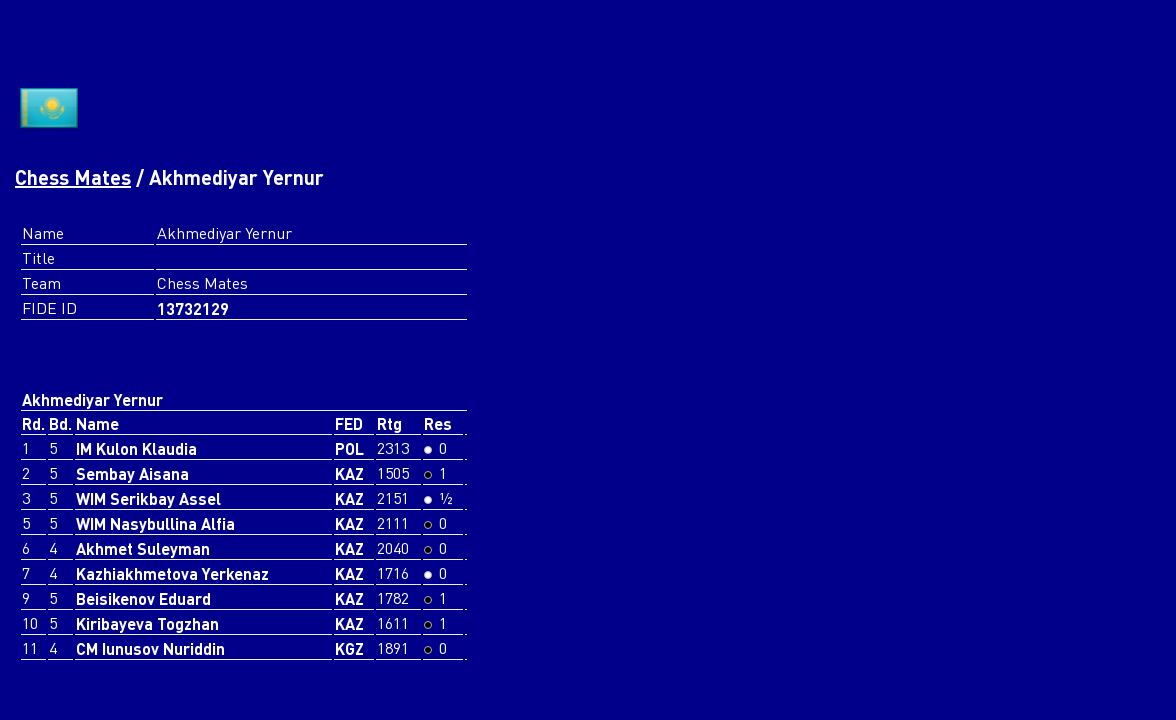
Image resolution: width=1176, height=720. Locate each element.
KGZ (349, 648)
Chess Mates (73, 177)
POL (349, 448)
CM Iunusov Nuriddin (150, 648)
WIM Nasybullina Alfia (155, 523)
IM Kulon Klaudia (136, 448)
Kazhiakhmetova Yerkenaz (172, 573)
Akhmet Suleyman (143, 548)
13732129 (193, 308)
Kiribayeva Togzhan (147, 623)
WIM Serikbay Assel (148, 498)
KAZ (349, 473)
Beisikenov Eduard (143, 598)
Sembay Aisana (132, 473)
